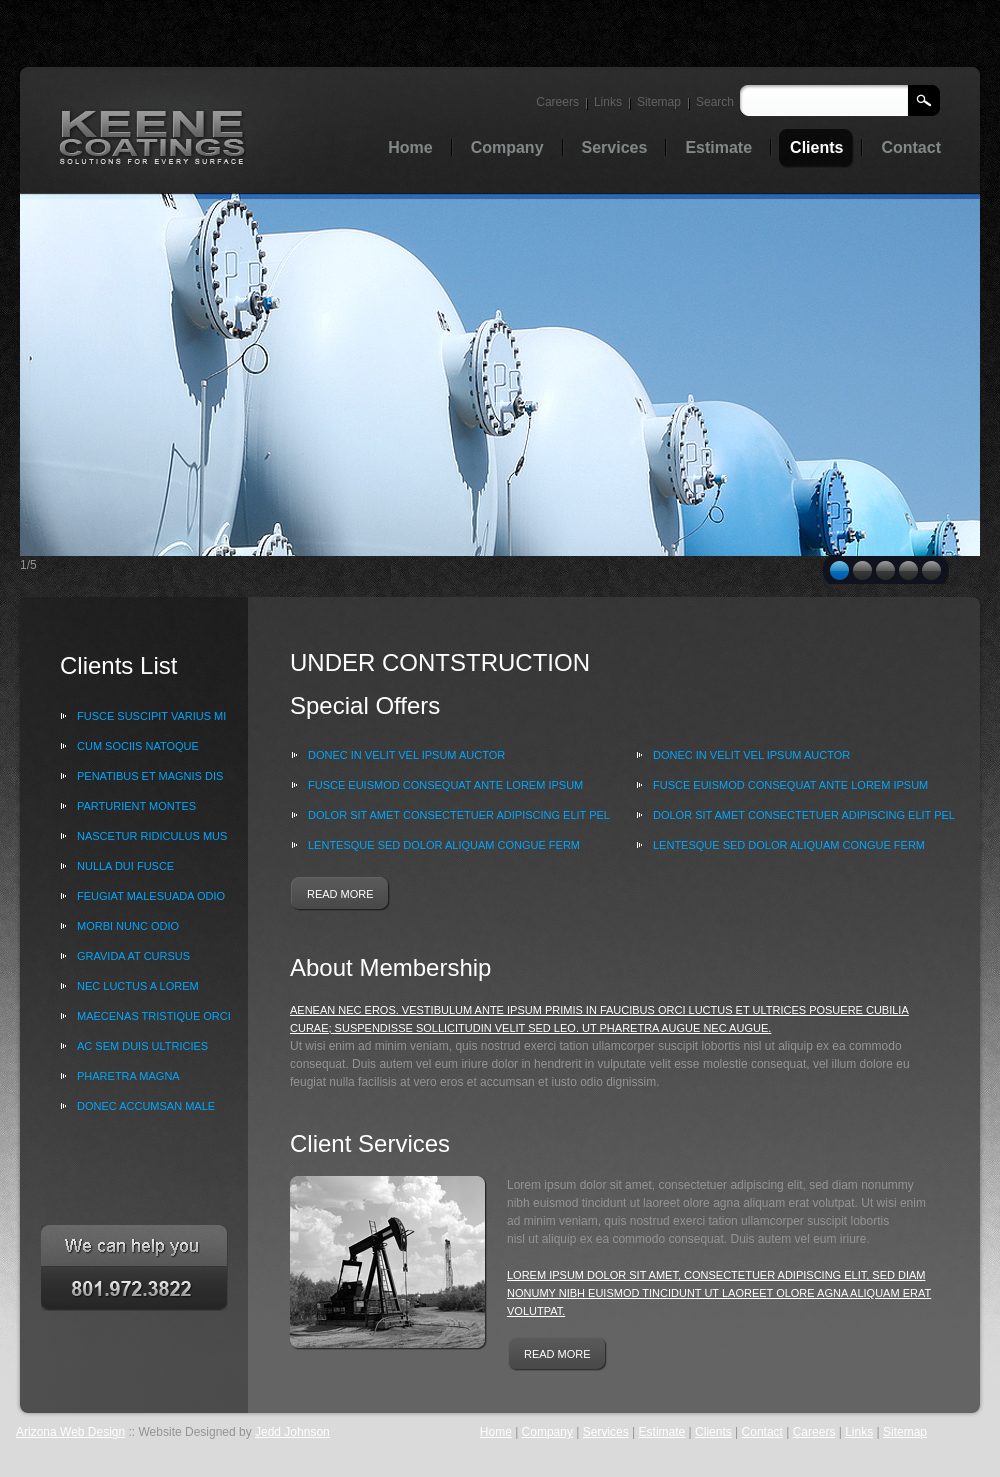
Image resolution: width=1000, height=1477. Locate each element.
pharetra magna (128, 1076)
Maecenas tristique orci (154, 1016)
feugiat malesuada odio (151, 896)
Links (608, 102)
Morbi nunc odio (128, 926)
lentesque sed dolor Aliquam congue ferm (444, 845)
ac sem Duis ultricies (142, 1046)
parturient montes (136, 806)
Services (606, 1432)
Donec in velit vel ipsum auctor (406, 755)
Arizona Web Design (70, 1432)
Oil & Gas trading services (153, 136)
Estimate (662, 1432)
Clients (713, 1432)
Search (715, 102)
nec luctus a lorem (138, 986)
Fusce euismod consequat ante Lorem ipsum (445, 785)
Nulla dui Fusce (125, 866)
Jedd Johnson (292, 1432)
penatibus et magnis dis (150, 776)
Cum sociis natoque (138, 746)
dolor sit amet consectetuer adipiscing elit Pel (459, 815)
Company (547, 1432)
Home (496, 1432)
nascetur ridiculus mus (152, 836)
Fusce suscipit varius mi (151, 716)
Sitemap (659, 102)
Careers (557, 102)
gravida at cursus (133, 956)
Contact (762, 1432)
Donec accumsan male (146, 1106)
